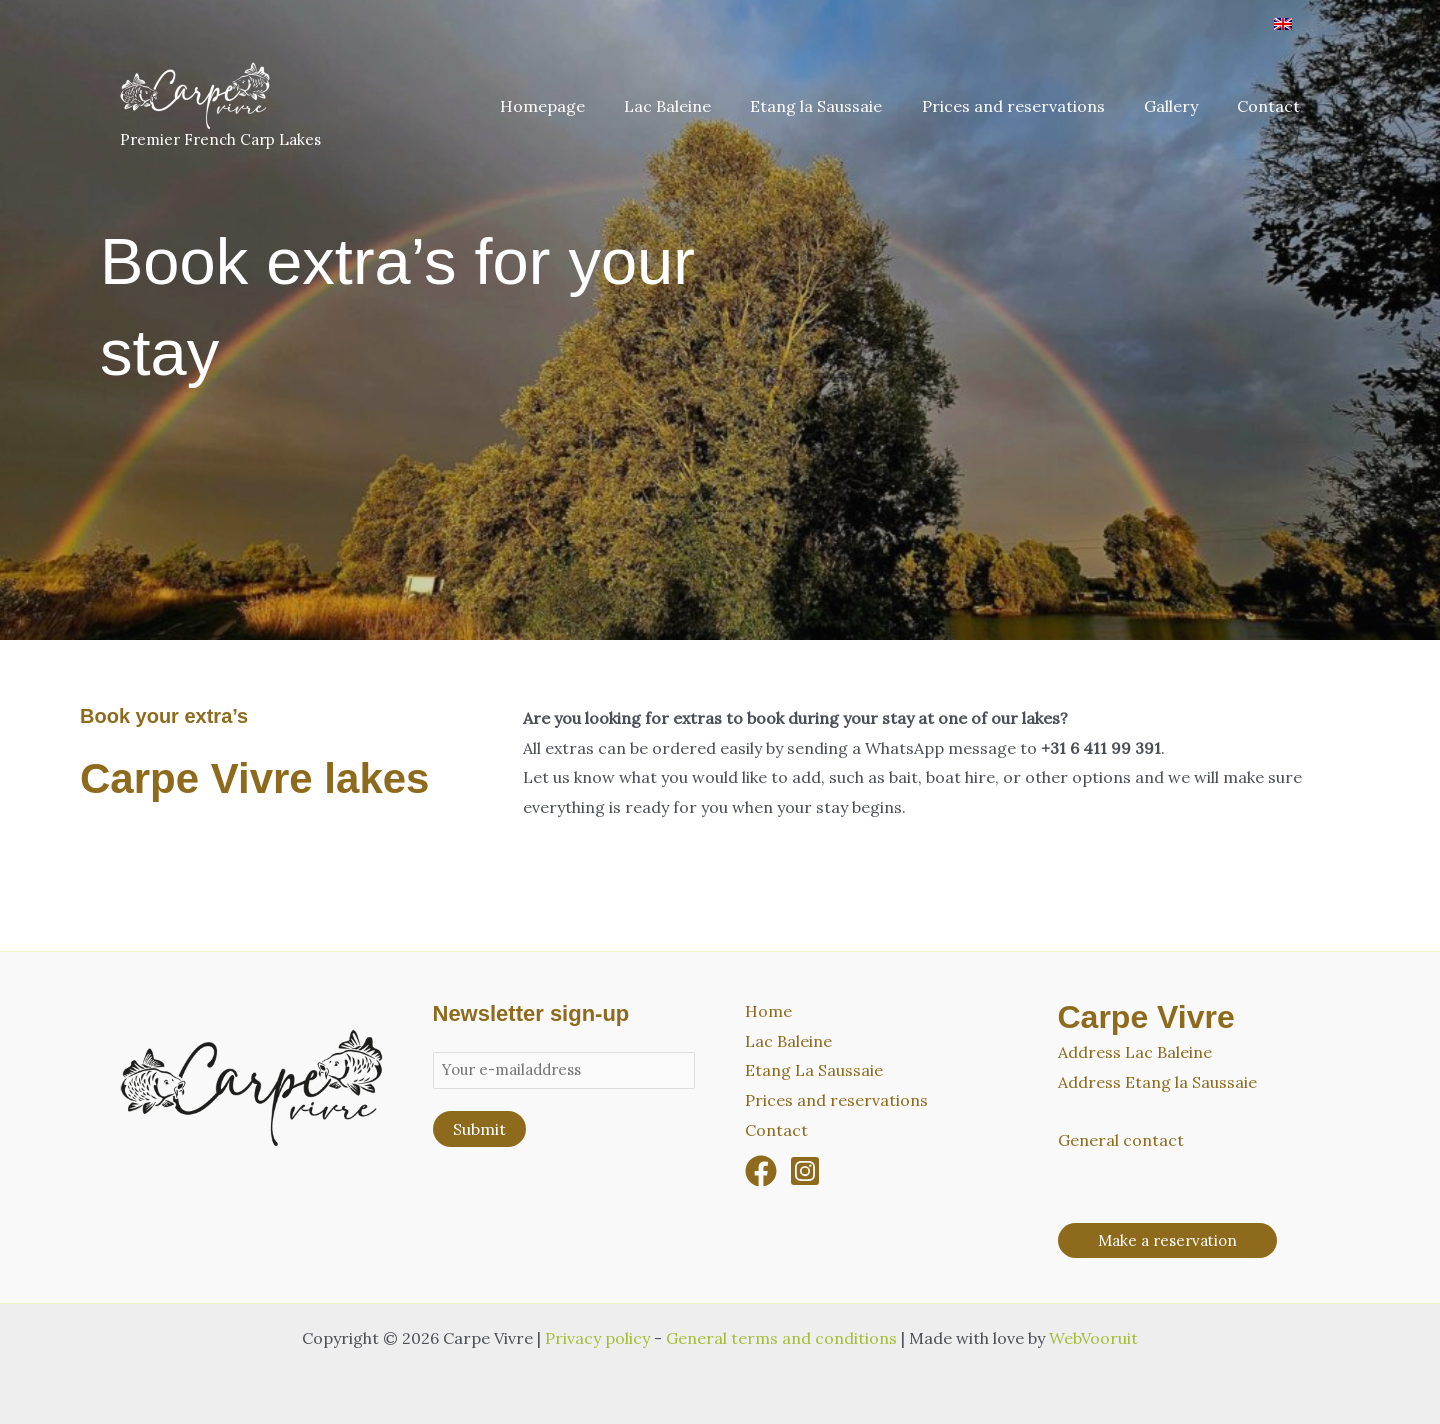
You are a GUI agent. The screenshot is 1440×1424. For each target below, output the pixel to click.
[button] (1167, 1240)
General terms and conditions (781, 1338)
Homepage (582, 106)
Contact (1272, 106)
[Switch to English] (1283, 22)
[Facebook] (761, 1171)
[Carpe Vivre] (195, 93)
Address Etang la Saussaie (1157, 1082)
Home (768, 1011)
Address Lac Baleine (1135, 1052)
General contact (1121, 1140)
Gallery (1182, 106)
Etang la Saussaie (842, 106)
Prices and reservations (1031, 106)
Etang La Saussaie (814, 1070)
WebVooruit (1093, 1338)
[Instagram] (805, 1171)
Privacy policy (597, 1338)
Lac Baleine (700, 106)
